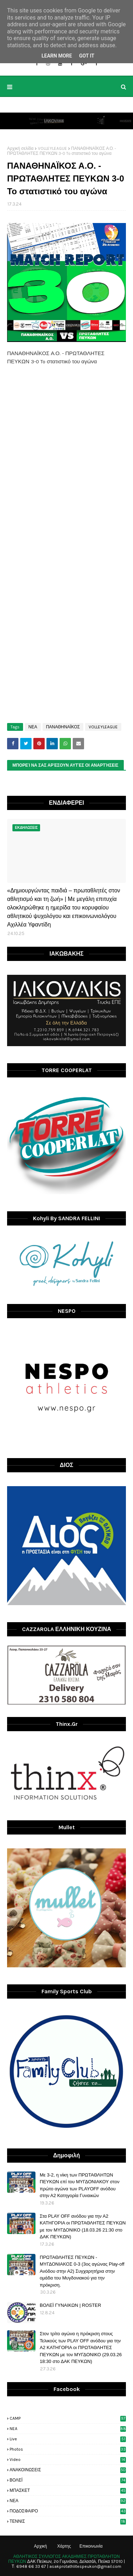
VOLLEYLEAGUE (52, 148)
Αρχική (40, 2546)
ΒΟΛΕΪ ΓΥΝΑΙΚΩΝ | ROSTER (70, 2305)
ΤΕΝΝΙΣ (68, 2521)
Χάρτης (64, 2546)
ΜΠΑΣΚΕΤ (68, 2490)
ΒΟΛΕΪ (68, 2480)
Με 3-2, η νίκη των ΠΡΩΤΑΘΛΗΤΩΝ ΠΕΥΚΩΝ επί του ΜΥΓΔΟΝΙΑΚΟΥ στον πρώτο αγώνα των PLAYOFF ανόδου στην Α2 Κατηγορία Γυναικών (80, 2185)
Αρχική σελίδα (20, 148)
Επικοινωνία (90, 2546)
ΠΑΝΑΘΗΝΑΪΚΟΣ (63, 726)
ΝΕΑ (32, 726)
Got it (86, 56)
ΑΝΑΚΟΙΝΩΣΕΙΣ (68, 2469)
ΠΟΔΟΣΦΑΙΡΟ (68, 2511)
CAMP (68, 2418)
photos (68, 2449)
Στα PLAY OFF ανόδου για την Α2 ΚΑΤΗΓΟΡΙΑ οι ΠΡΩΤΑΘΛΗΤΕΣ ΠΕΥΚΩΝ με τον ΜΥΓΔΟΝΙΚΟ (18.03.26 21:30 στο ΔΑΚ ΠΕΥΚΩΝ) (83, 2226)
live (68, 2438)
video (68, 2459)
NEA (68, 2428)
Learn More (56, 56)
